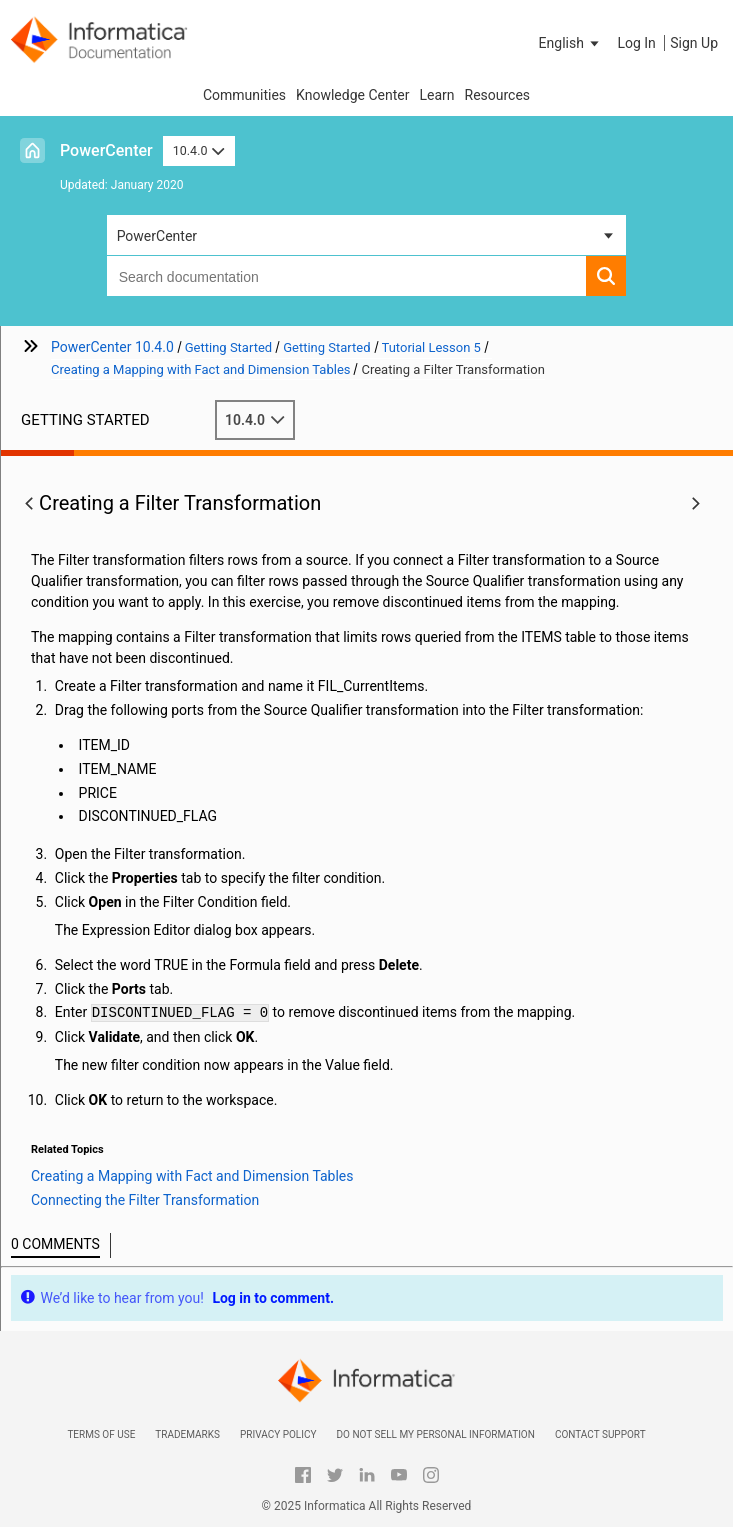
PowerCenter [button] (157, 236)
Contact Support (600, 1434)
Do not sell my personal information (435, 1434)
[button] (571, 43)
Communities (244, 95)
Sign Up (694, 43)
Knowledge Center (352, 95)
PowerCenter (106, 150)
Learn (436, 95)
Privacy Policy (278, 1434)
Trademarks (187, 1434)
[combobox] (347, 276)
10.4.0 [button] (199, 150)
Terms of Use (101, 1434)
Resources (498, 95)
